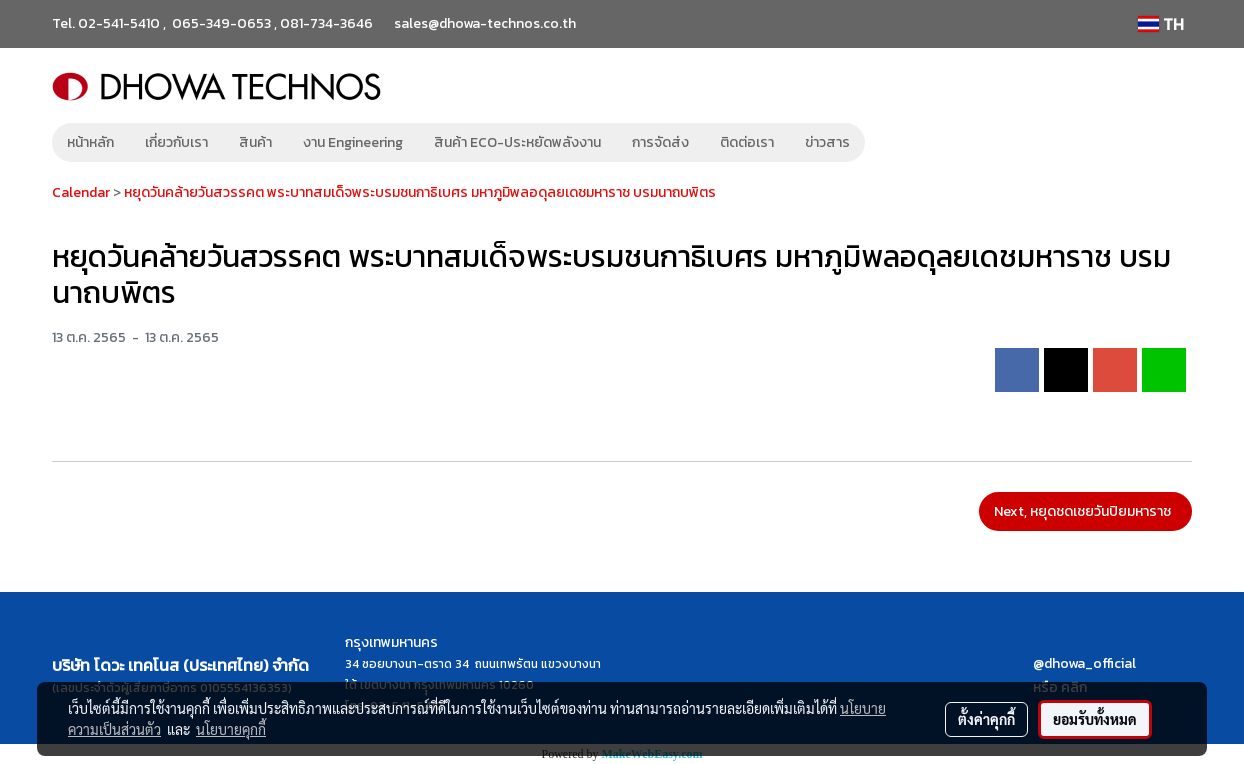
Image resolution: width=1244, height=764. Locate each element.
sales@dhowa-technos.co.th (485, 23)
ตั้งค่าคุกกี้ (986, 719)
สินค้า (255, 142)
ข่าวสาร (827, 142)
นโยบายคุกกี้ (231, 729)
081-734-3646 (326, 23)
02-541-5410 (119, 23)
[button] (895, 143)
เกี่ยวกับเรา (176, 142)
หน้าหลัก (90, 142)
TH (1161, 24)
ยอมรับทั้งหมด (1095, 719)
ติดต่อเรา (747, 142)
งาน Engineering (353, 142)
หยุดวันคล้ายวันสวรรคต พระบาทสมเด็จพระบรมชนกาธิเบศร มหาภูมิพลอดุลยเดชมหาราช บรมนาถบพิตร (420, 192)
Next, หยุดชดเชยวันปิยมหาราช (1085, 511)
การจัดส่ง (660, 142)
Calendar (81, 192)
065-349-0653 (221, 23)
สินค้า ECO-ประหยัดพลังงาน (517, 142)
